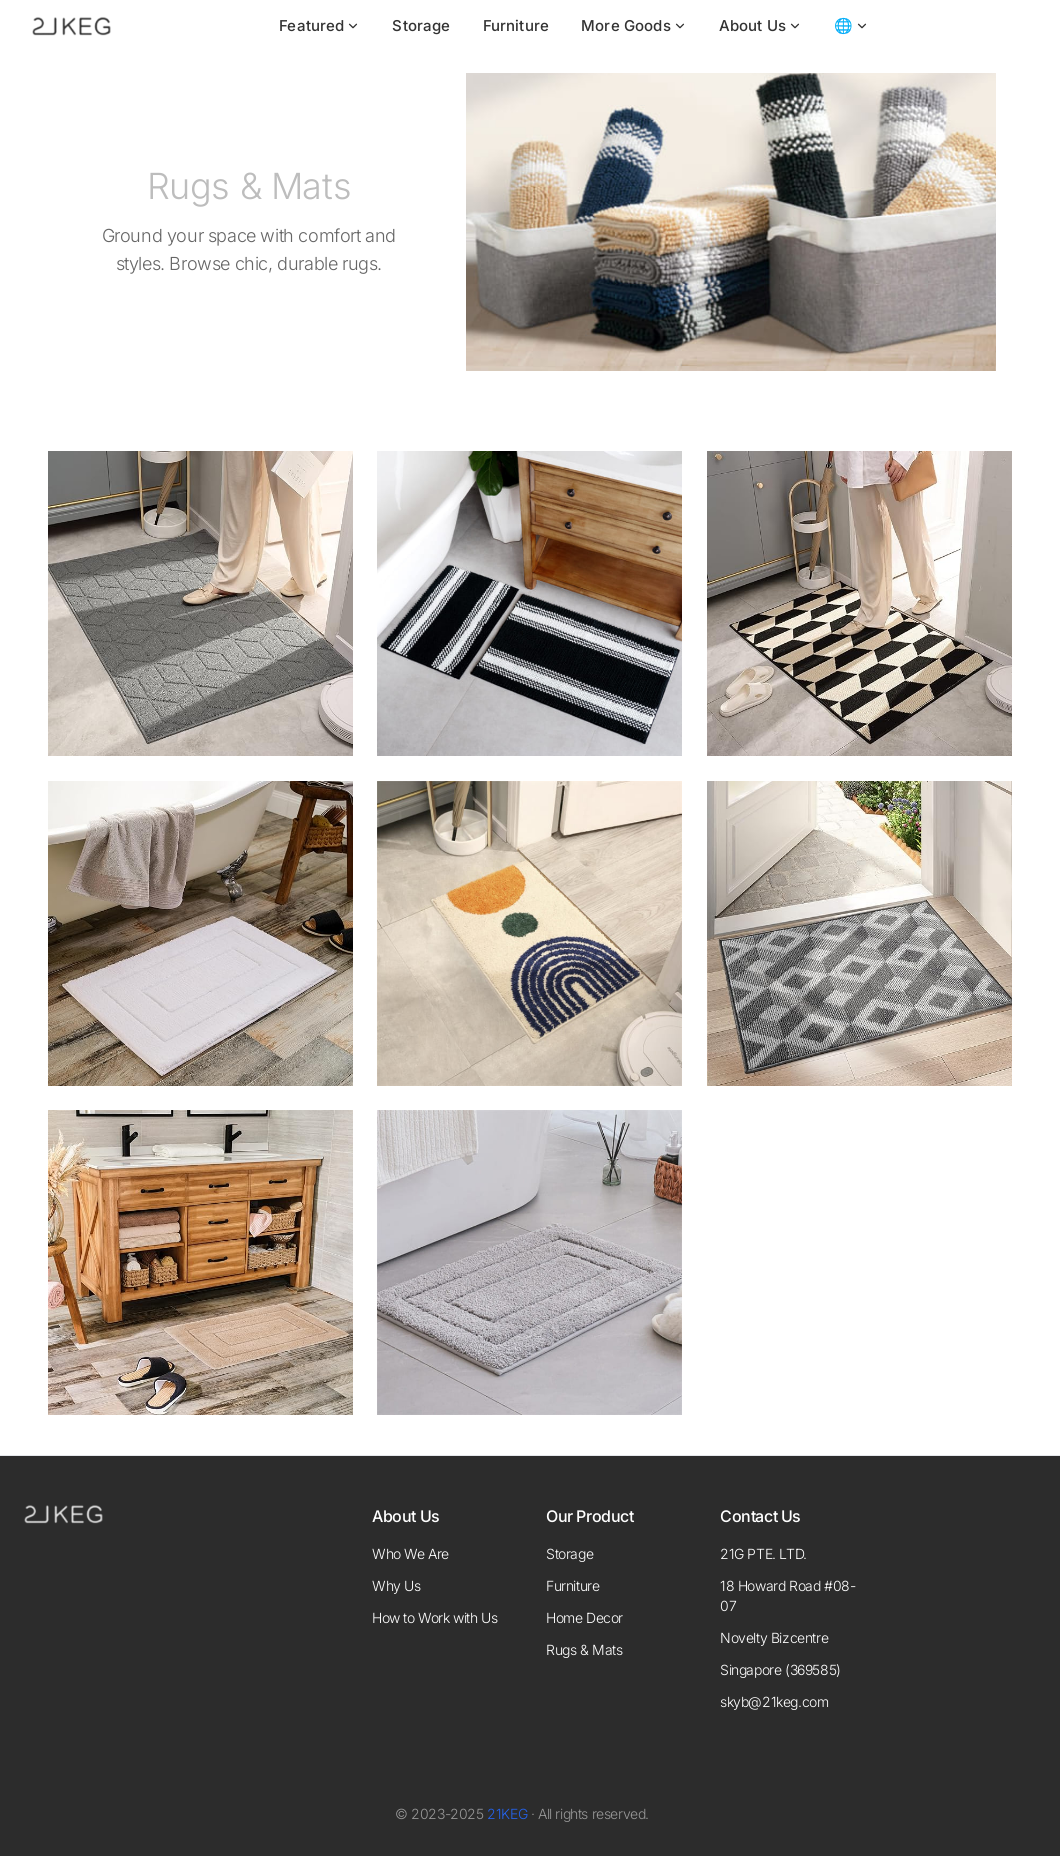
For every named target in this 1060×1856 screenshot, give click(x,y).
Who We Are (410, 1553)
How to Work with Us (434, 1617)
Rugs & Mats (584, 1649)
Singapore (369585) (780, 1669)
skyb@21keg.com (774, 1701)
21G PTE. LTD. (763, 1553)
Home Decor (584, 1617)
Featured (319, 25)
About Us (760, 25)
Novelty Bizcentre (774, 1637)
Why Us (396, 1585)
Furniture (516, 25)
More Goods (634, 25)
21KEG (507, 1813)
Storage (421, 25)
